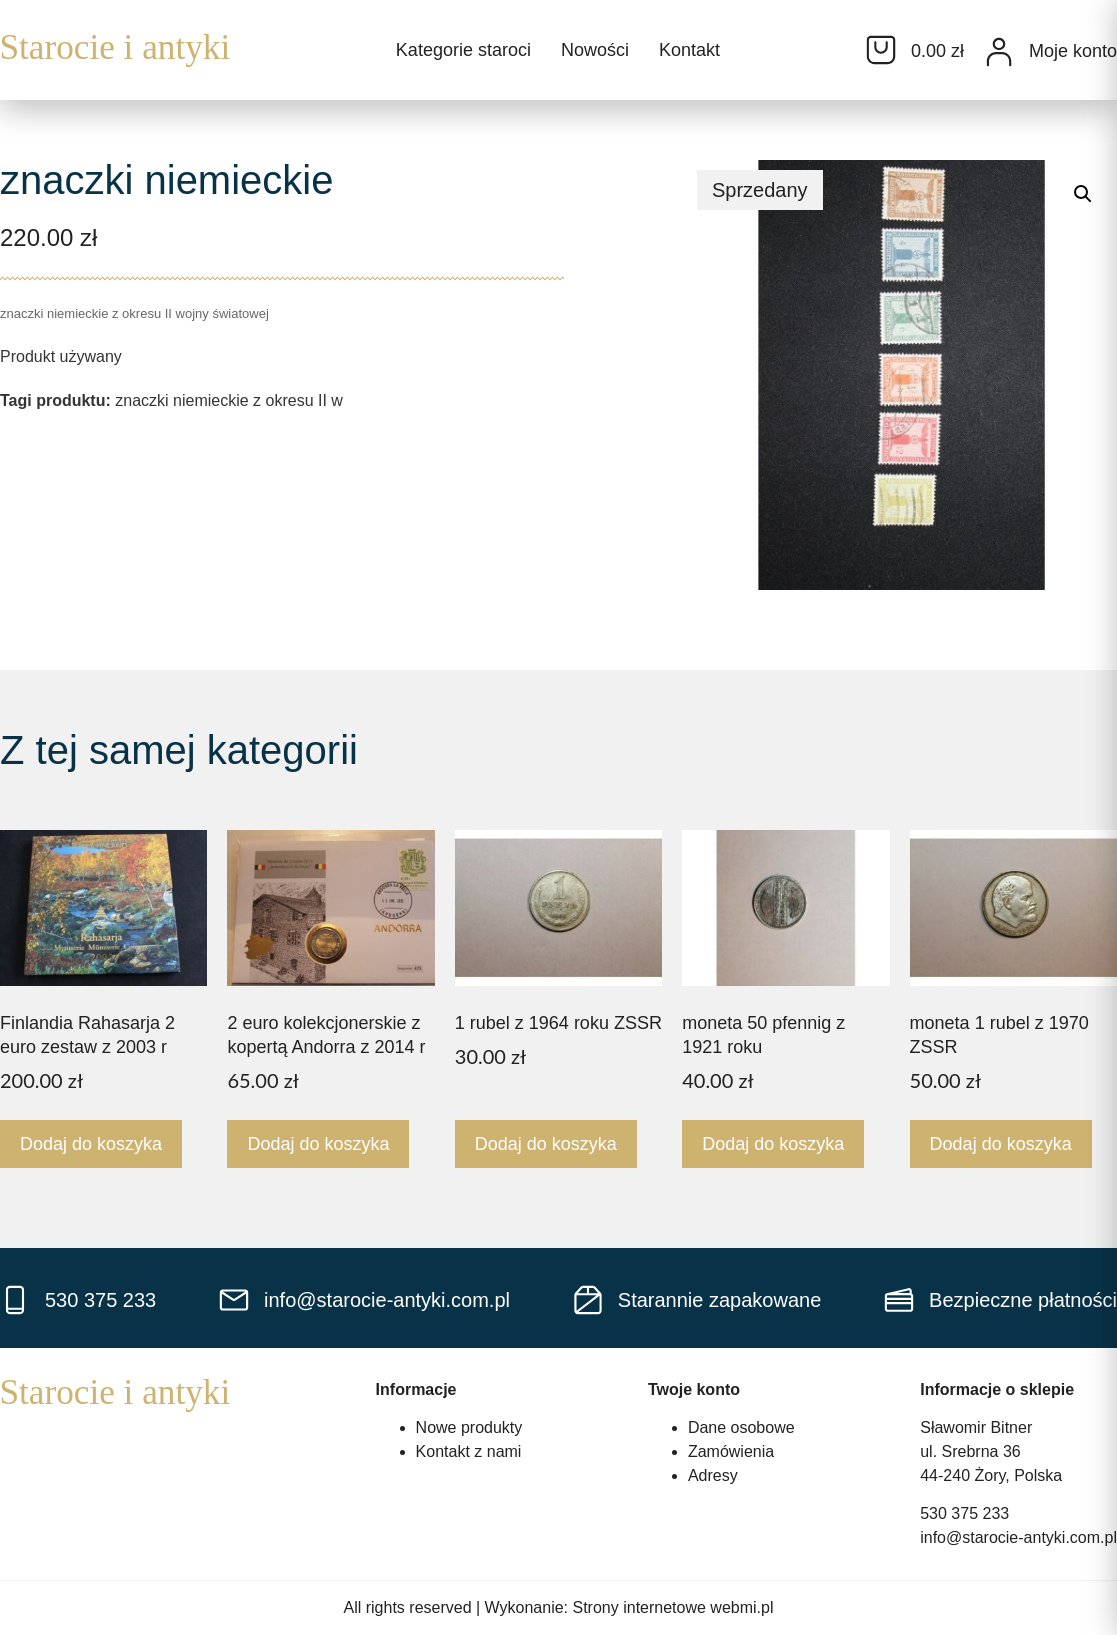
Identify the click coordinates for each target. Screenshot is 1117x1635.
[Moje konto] (999, 52)
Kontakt (689, 50)
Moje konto (1073, 51)
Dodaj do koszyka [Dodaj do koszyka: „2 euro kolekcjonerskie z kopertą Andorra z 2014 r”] (318, 1144)
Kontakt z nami (469, 1451)
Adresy (713, 1475)
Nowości (595, 50)
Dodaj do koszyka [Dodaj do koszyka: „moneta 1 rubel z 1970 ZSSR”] (1001, 1144)
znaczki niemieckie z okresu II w (229, 400)
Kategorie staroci (463, 50)
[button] (1083, 194)
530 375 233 (964, 1513)
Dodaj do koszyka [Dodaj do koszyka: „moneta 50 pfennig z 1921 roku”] (773, 1144)
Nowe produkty (469, 1427)
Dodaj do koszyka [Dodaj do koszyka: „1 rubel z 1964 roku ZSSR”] (546, 1144)
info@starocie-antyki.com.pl (1018, 1537)
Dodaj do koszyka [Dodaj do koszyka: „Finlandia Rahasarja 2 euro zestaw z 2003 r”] (91, 1144)
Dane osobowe (741, 1427)
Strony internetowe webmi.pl (673, 1607)
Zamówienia (731, 1451)
